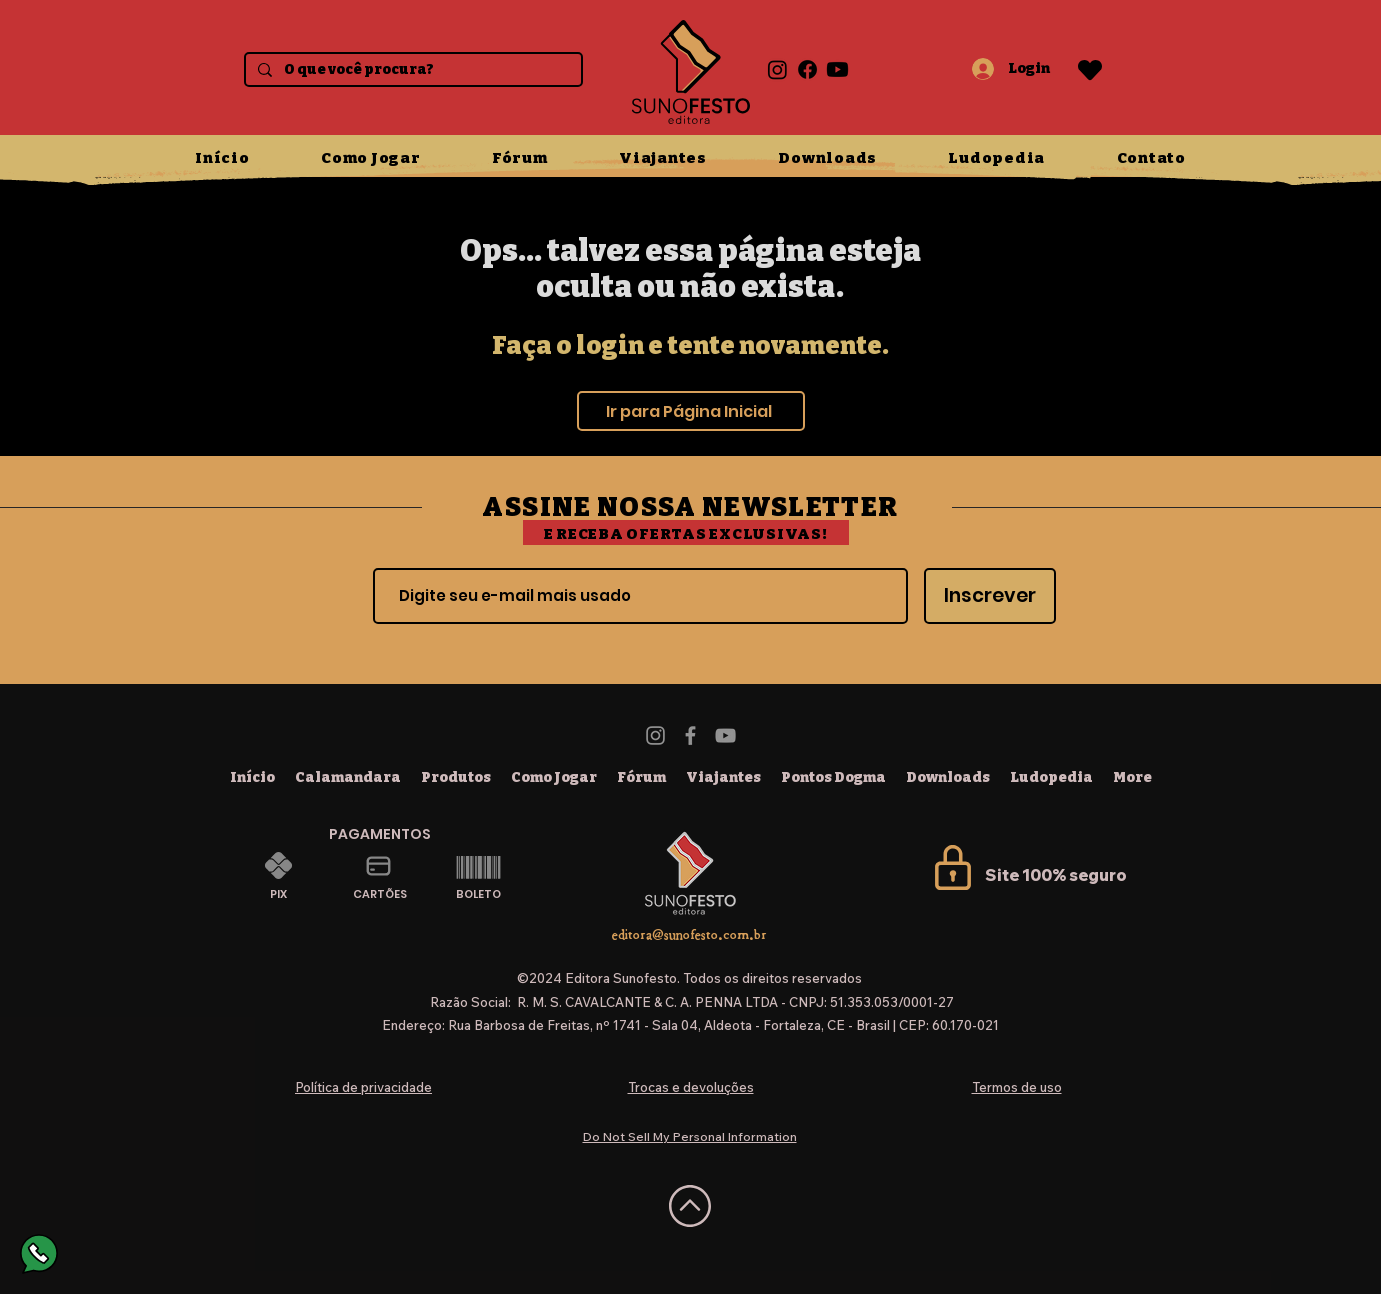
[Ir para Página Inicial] (691, 411)
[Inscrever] (990, 596)
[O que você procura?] (411, 70)
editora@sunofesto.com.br (689, 934)
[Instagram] (777, 69)
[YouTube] (725, 735)
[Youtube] (837, 69)
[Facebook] (807, 69)
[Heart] (1090, 69)
